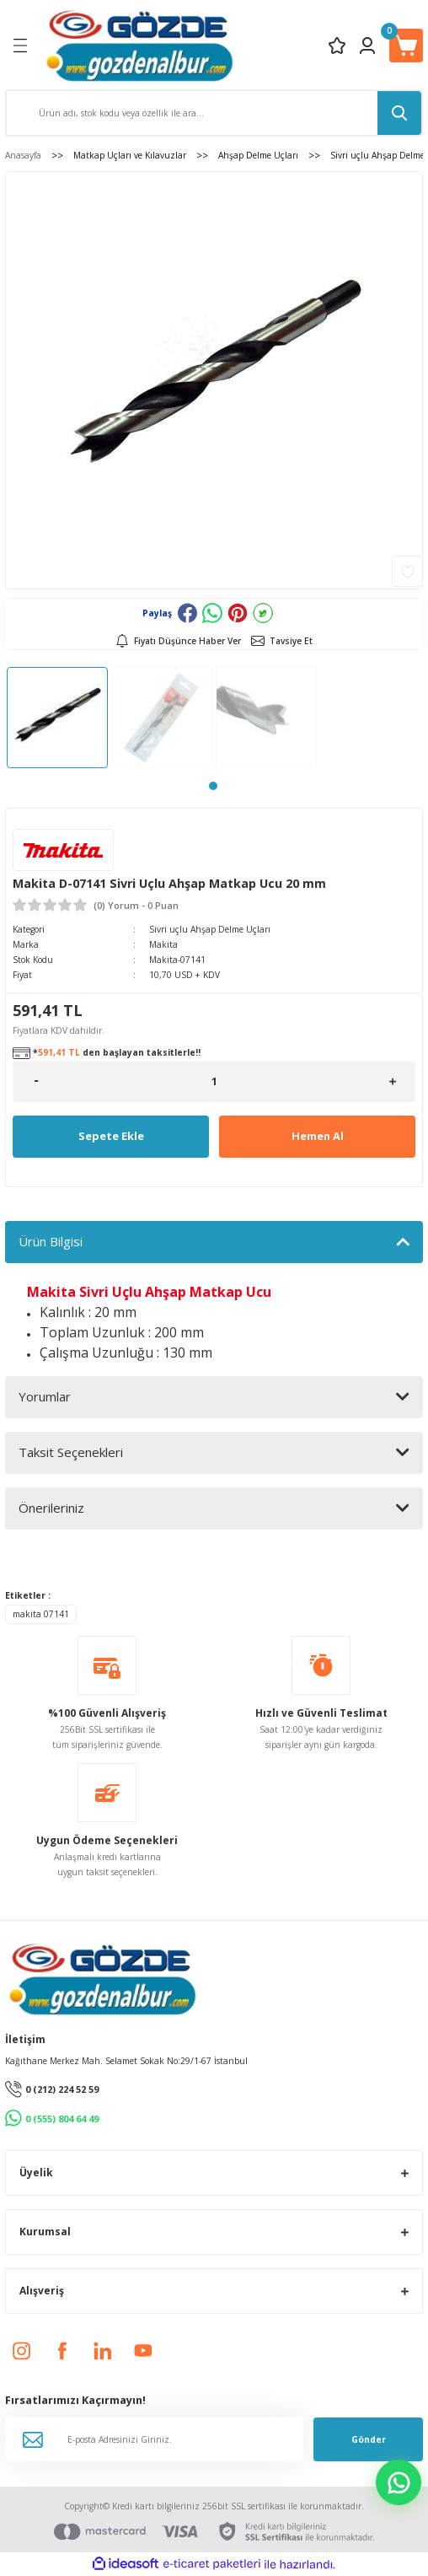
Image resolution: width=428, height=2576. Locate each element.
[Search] (214, 113)
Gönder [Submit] (368, 2439)
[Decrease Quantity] (36, 1081)
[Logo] (139, 45)
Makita (163, 944)
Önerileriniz (51, 1507)
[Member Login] (367, 45)
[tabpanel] (57, 717)
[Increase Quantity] (392, 1081)
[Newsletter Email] (154, 2439)
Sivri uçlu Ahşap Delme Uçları (209, 929)
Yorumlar (45, 1396)
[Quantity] (214, 1081)
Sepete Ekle (111, 1135)
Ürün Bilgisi (51, 1241)
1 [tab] (213, 786)
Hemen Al (318, 1135)
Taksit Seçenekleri (71, 1452)
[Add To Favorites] (407, 571)
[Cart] (406, 45)
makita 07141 (41, 1614)
